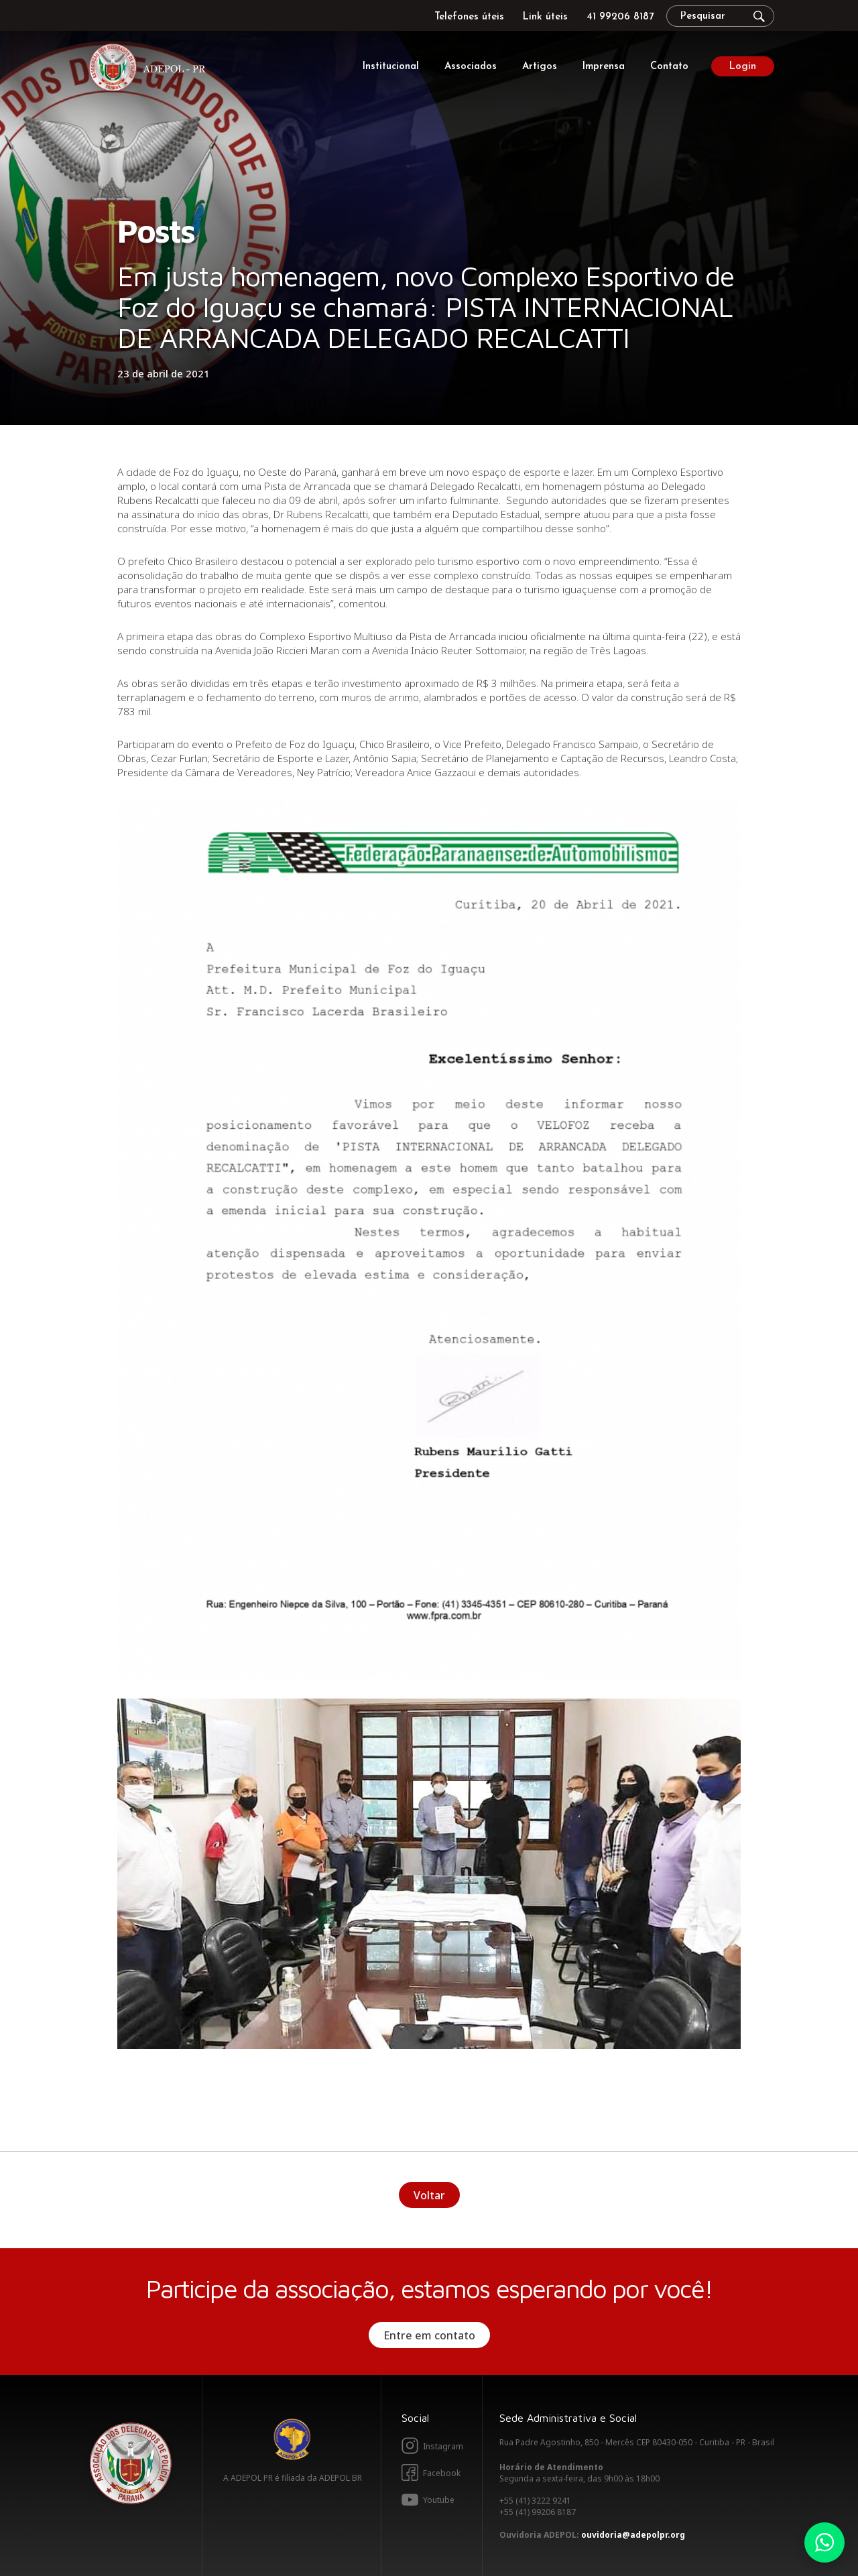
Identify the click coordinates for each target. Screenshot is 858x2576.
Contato (669, 67)
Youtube (438, 2500)
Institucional (391, 67)
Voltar (429, 2195)
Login (742, 67)
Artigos (539, 67)
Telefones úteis (469, 17)
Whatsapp (824, 2542)
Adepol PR (151, 69)
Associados (470, 67)
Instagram (443, 2446)
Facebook (442, 2473)
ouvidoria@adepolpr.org (633, 2534)
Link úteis (545, 17)
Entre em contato (429, 2335)
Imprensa (604, 67)
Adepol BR (292, 2439)
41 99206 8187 (620, 17)
